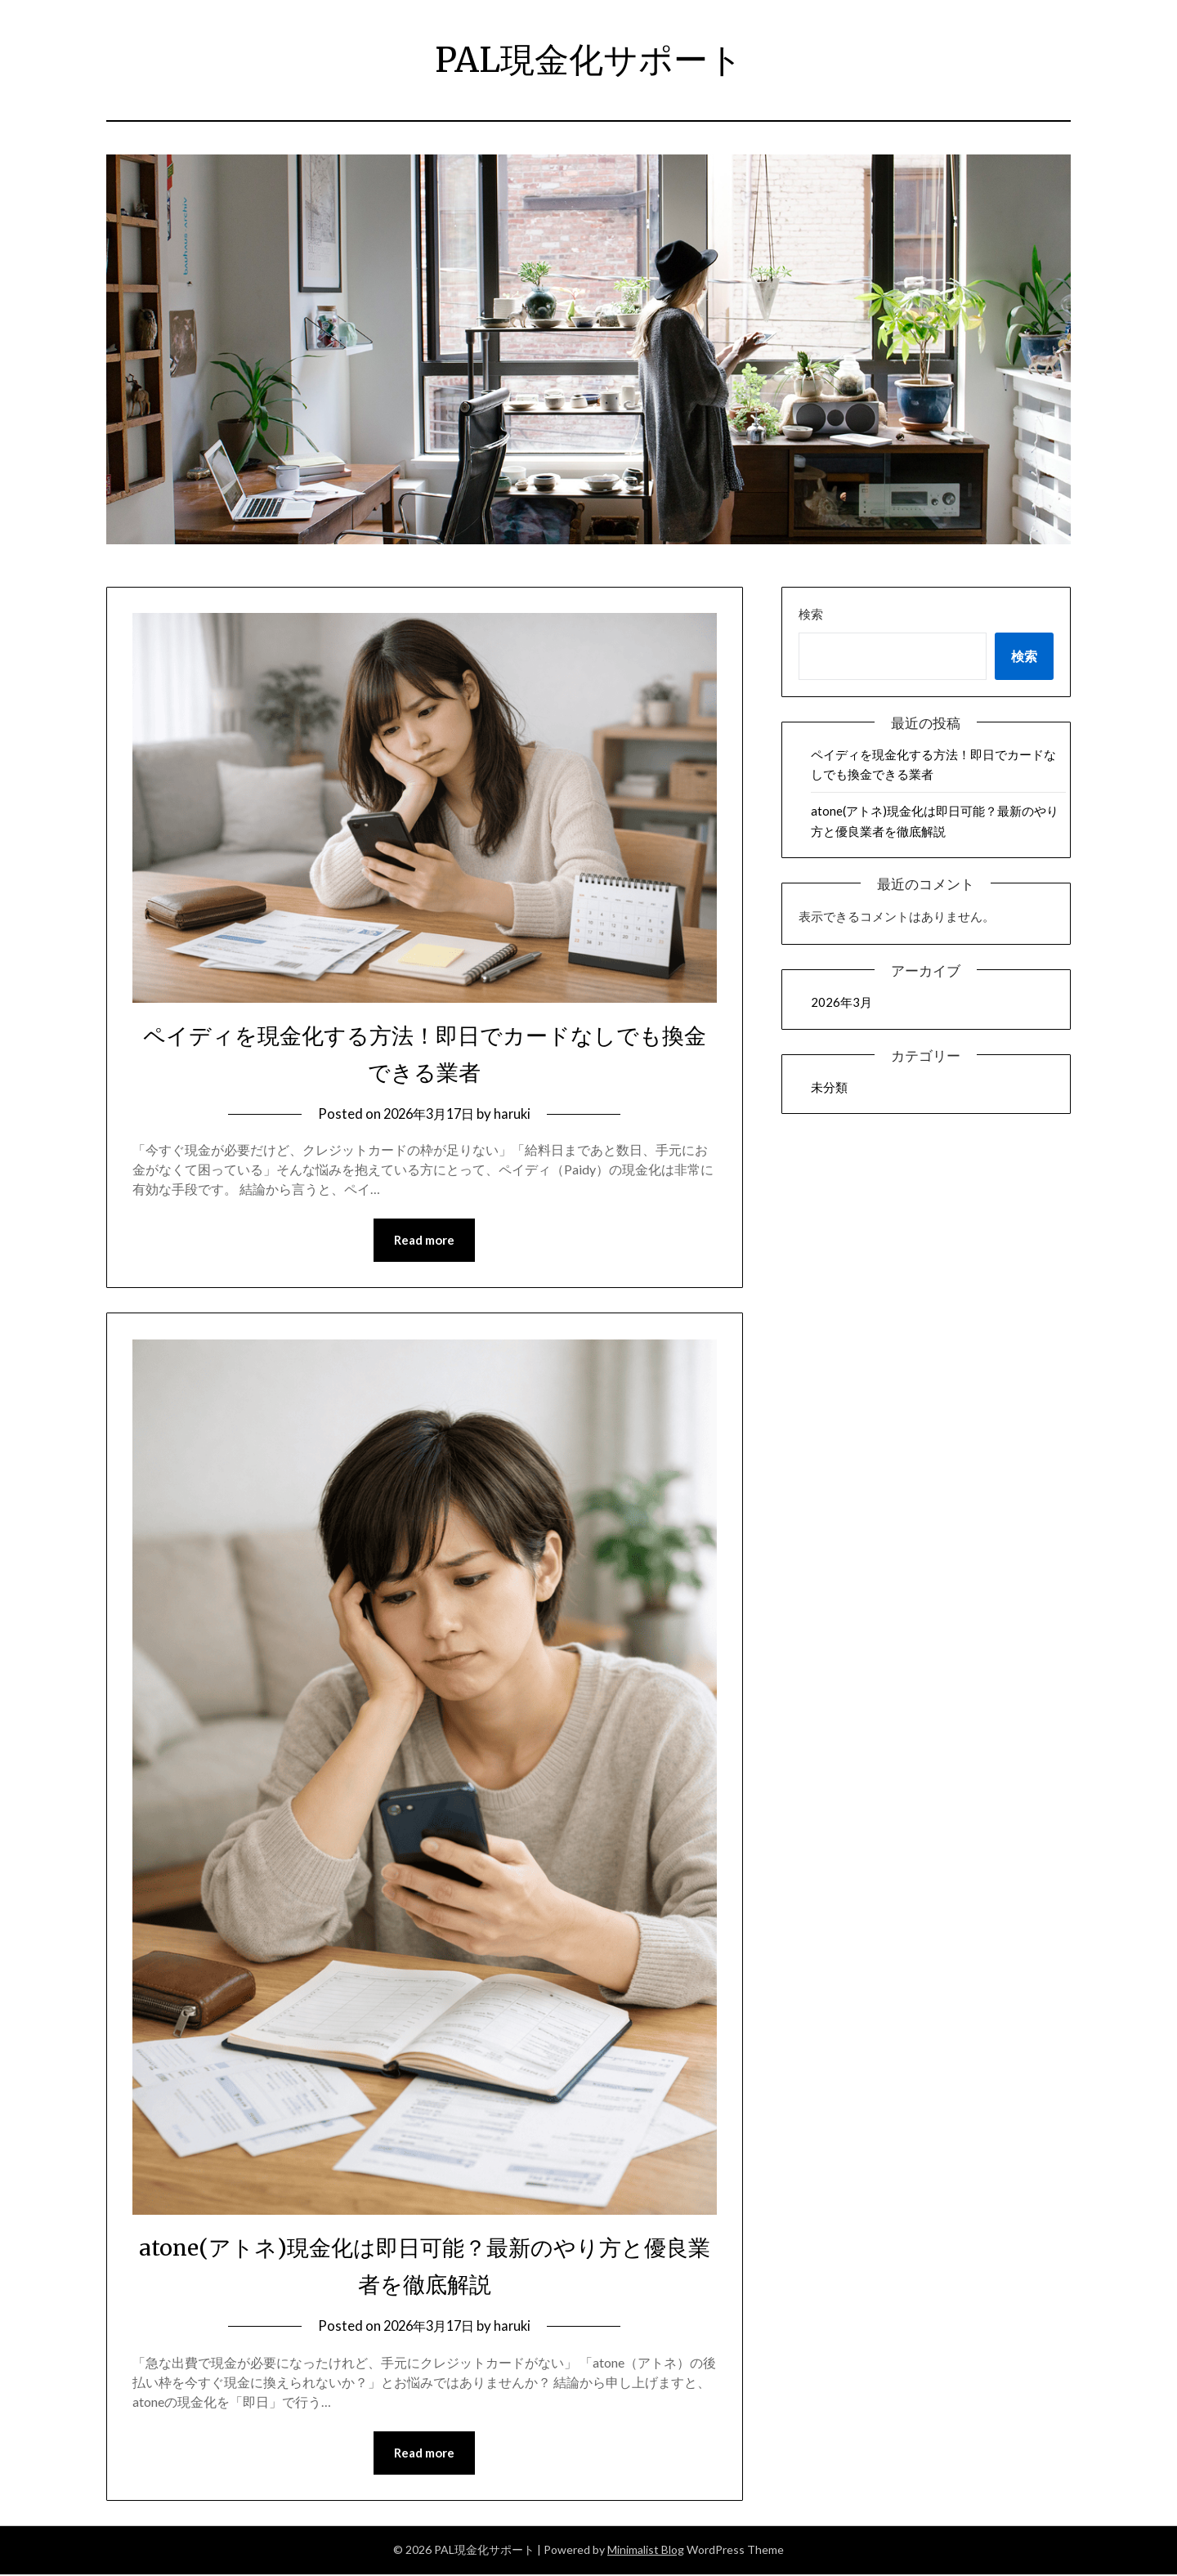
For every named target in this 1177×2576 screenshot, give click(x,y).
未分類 (829, 1087)
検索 (811, 613)
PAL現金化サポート (589, 58)
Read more (424, 1240)
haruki (516, 1113)
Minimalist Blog (645, 2551)
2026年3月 (841, 1002)
